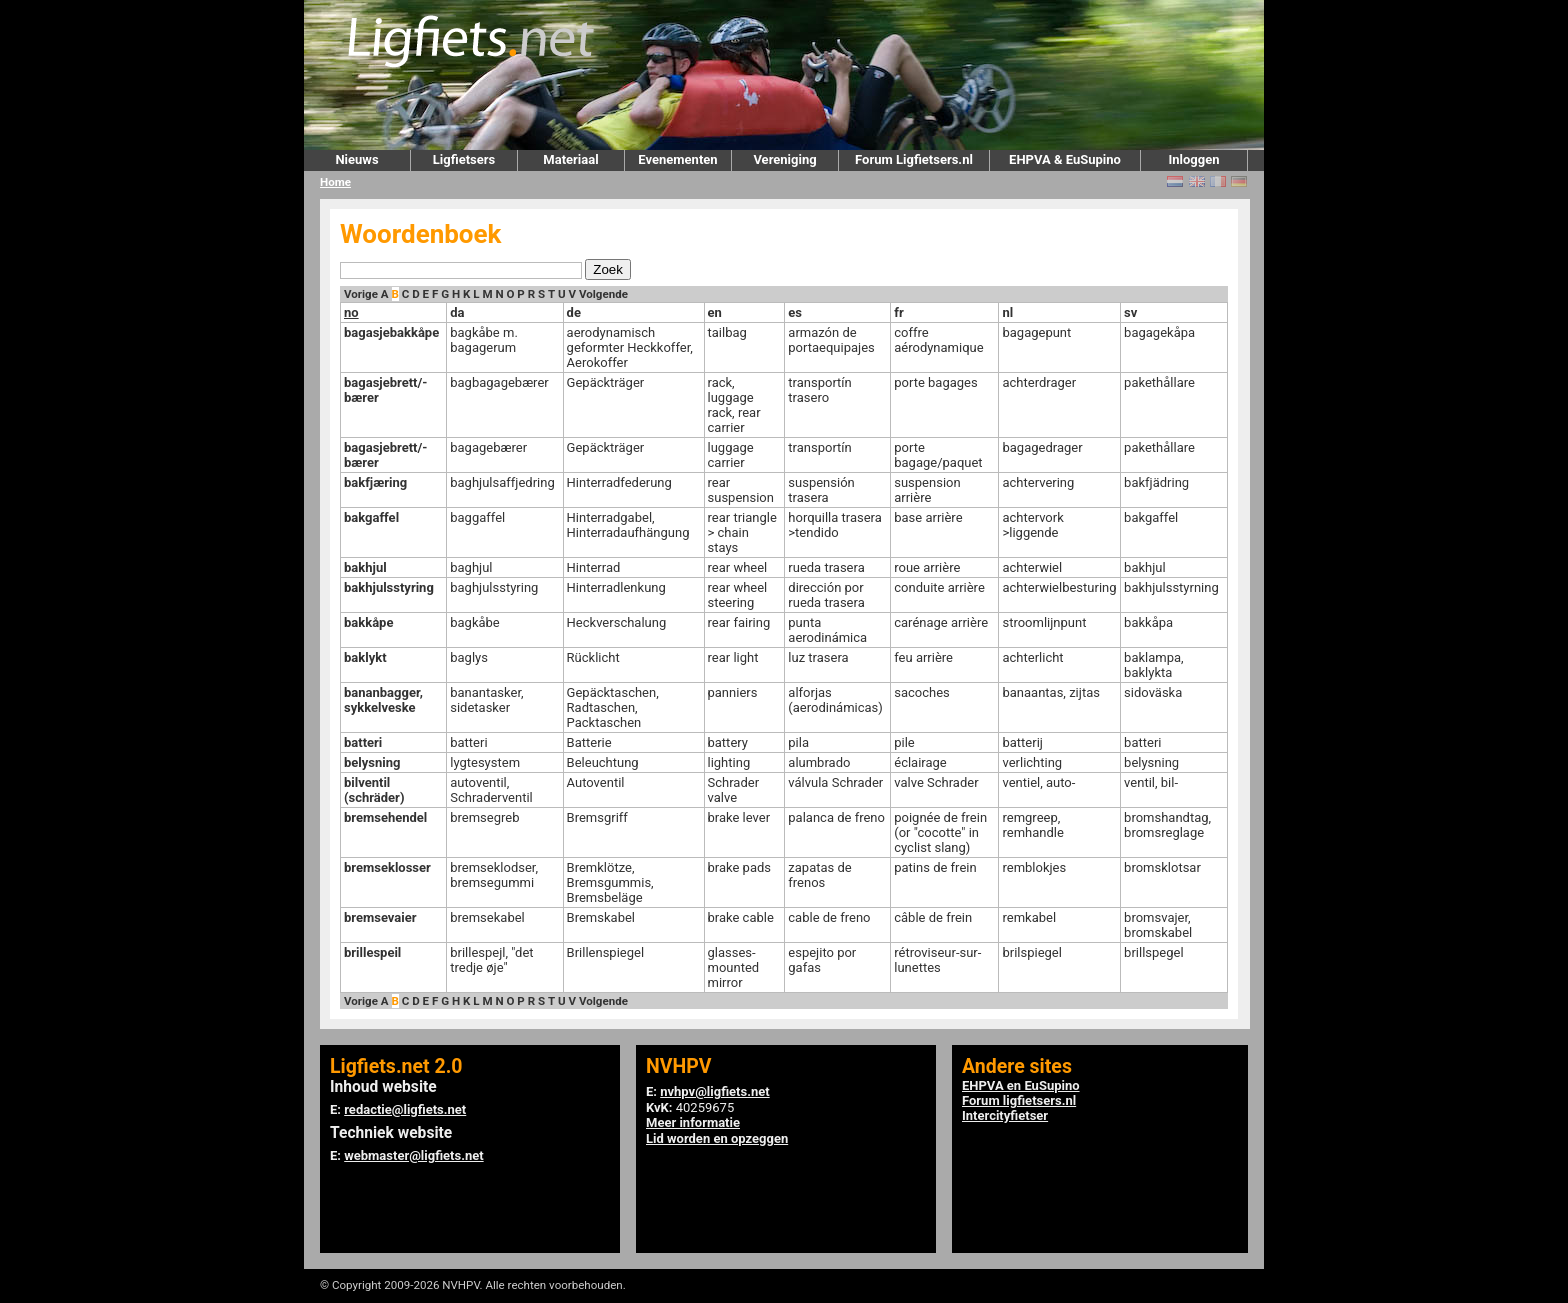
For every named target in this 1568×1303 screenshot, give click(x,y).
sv (1130, 312)
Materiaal (570, 159)
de (574, 312)
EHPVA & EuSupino (1065, 159)
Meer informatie (693, 1122)
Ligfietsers (464, 159)
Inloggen (1193, 159)
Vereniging (784, 159)
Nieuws (356, 159)
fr (898, 312)
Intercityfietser (1005, 1115)
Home (335, 182)
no (351, 312)
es (795, 312)
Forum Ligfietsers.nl (914, 159)
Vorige (361, 294)
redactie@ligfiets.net (405, 1109)
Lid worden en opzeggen (717, 1138)
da (457, 312)
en (715, 312)
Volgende (603, 294)
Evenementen (677, 159)
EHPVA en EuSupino (1021, 1085)
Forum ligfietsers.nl (1019, 1100)
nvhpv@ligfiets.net (714, 1091)
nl (1007, 312)
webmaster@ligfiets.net (413, 1155)
